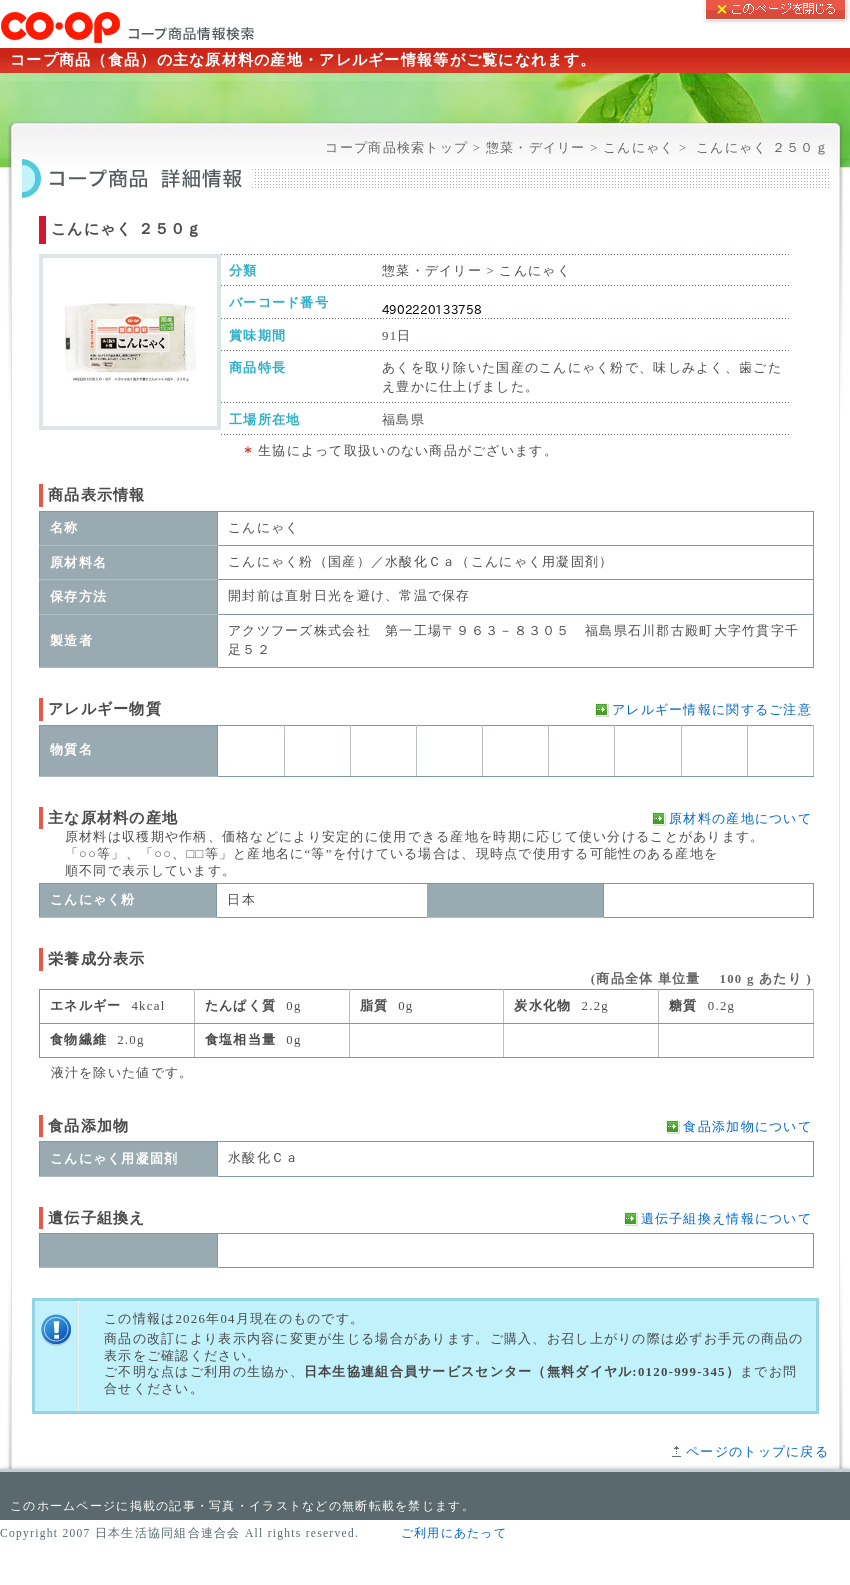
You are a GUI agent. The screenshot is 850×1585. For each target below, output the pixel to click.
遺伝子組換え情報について (726, 1219)
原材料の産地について (740, 819)
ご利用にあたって (454, 1533)
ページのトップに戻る (757, 1452)
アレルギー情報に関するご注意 (712, 710)
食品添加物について (747, 1127)
